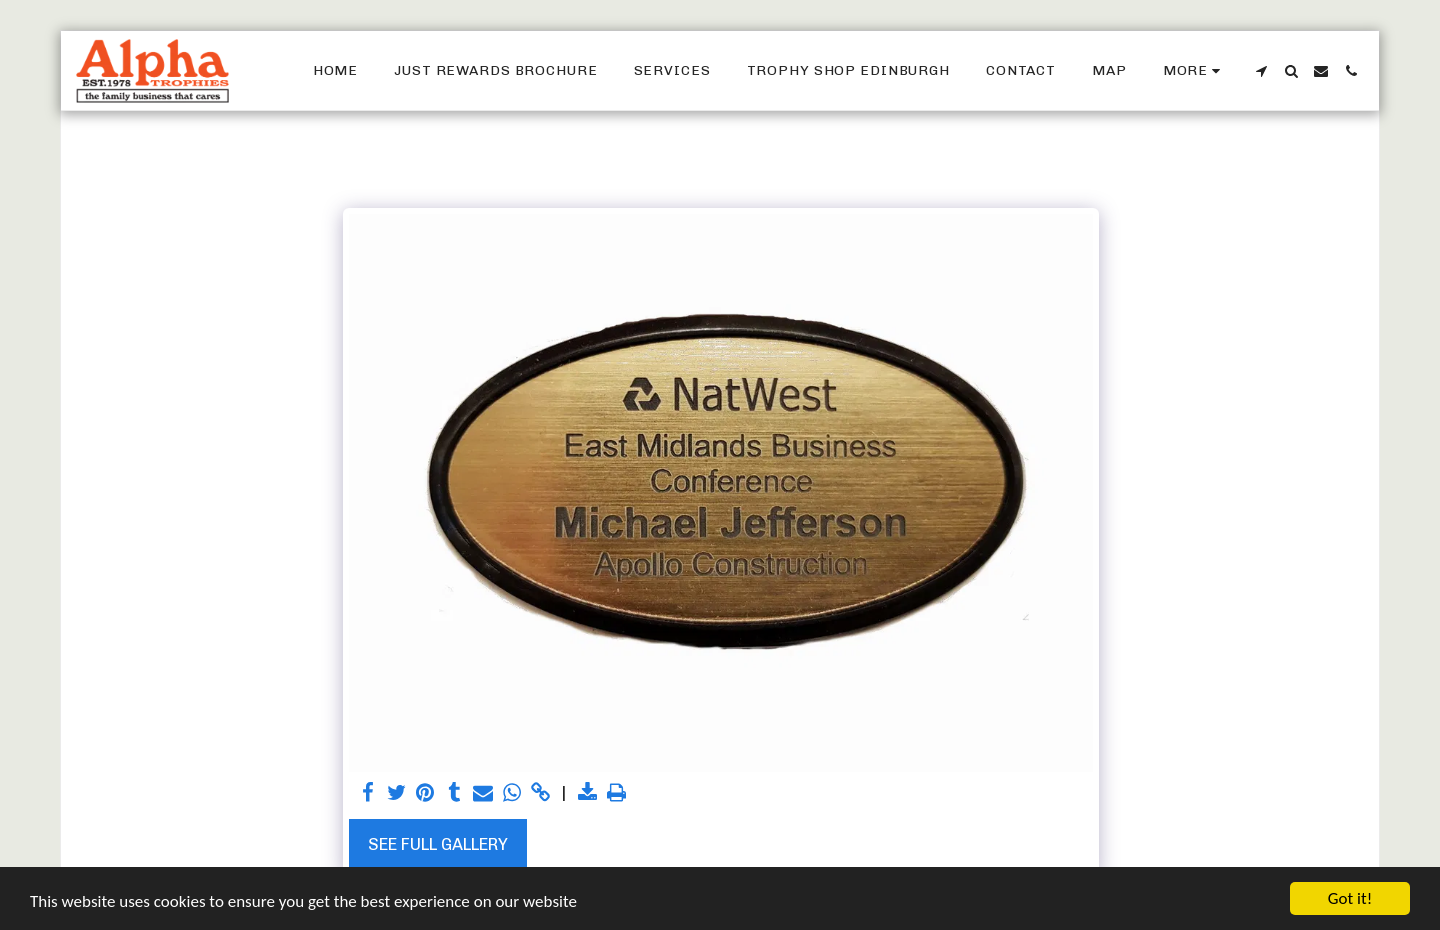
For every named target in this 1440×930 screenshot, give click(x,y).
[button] (1261, 71)
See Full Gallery (438, 844)
